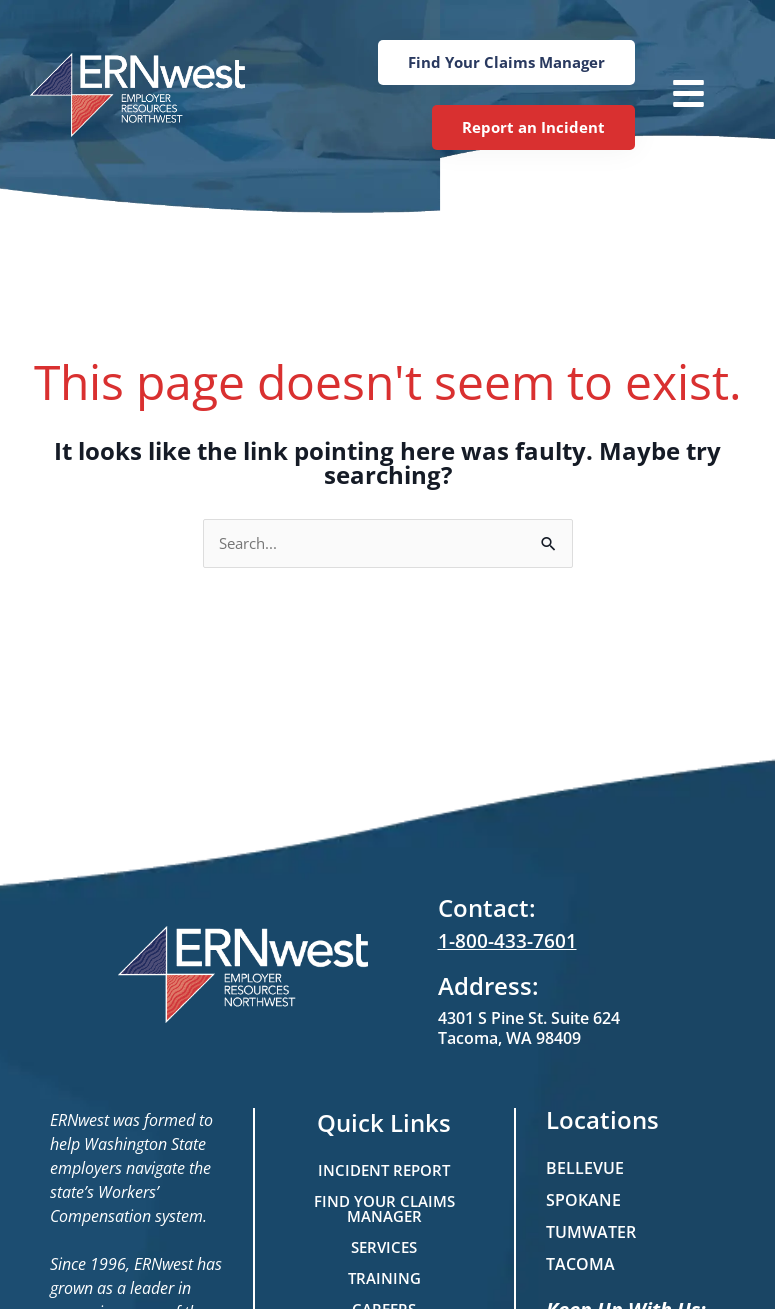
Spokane (583, 1200)
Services (384, 1247)
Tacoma (580, 1264)
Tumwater (591, 1232)
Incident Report (384, 1170)
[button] (681, 95)
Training (384, 1278)
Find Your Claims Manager (384, 1208)
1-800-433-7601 (502, 942)
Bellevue (585, 1168)
